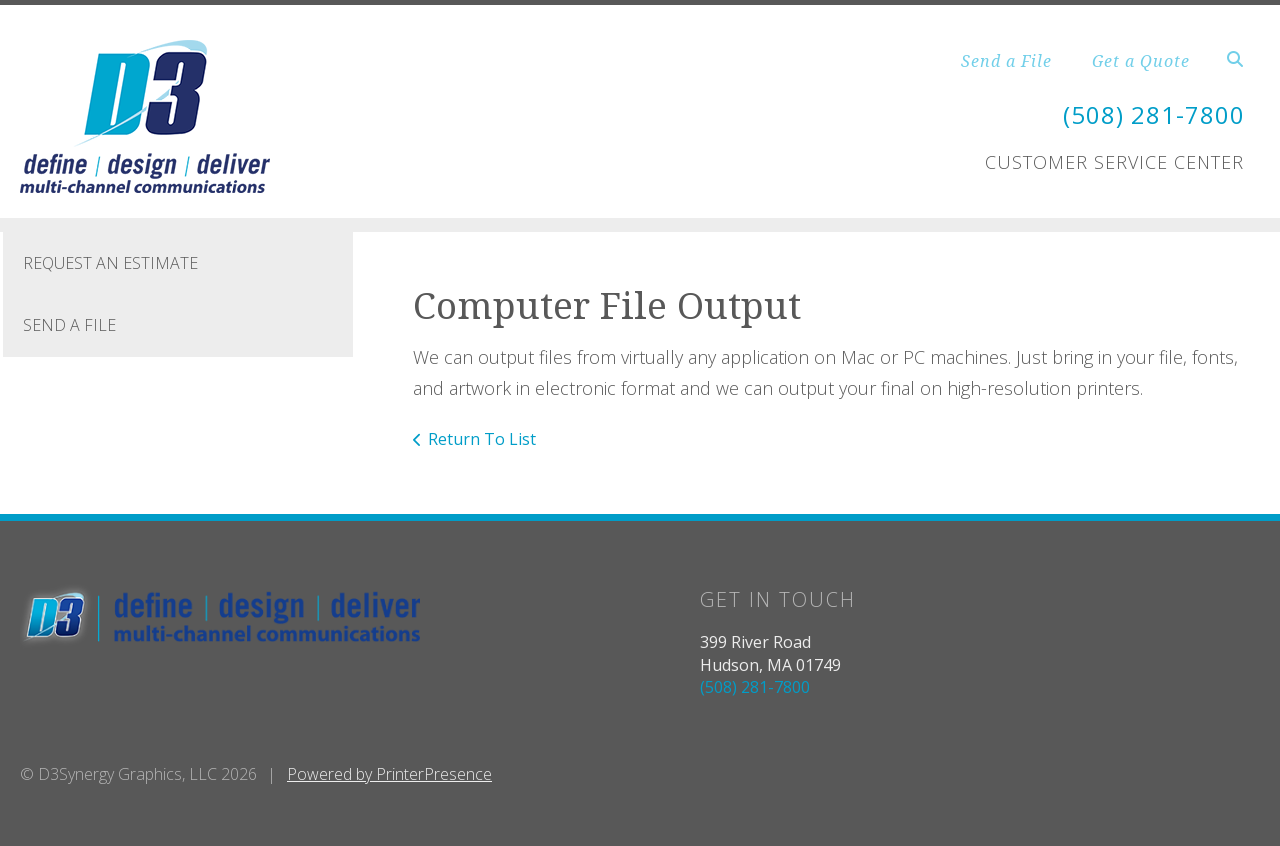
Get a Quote (1141, 61)
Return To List (482, 439)
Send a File (1006, 61)
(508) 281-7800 (1154, 114)
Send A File (69, 325)
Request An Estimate (110, 263)
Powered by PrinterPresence (389, 774)
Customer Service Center (1114, 162)
